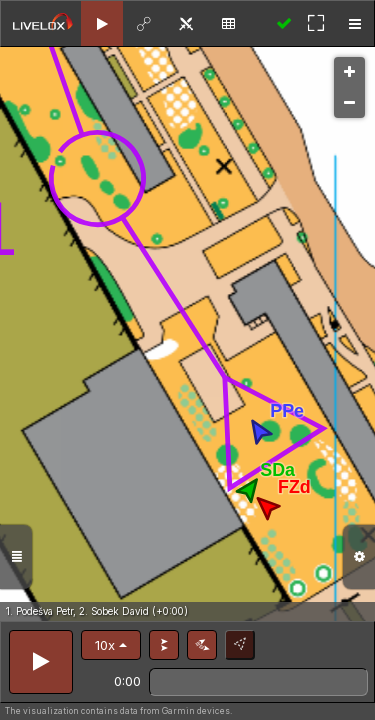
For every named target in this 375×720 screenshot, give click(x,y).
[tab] (102, 23)
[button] (111, 645)
